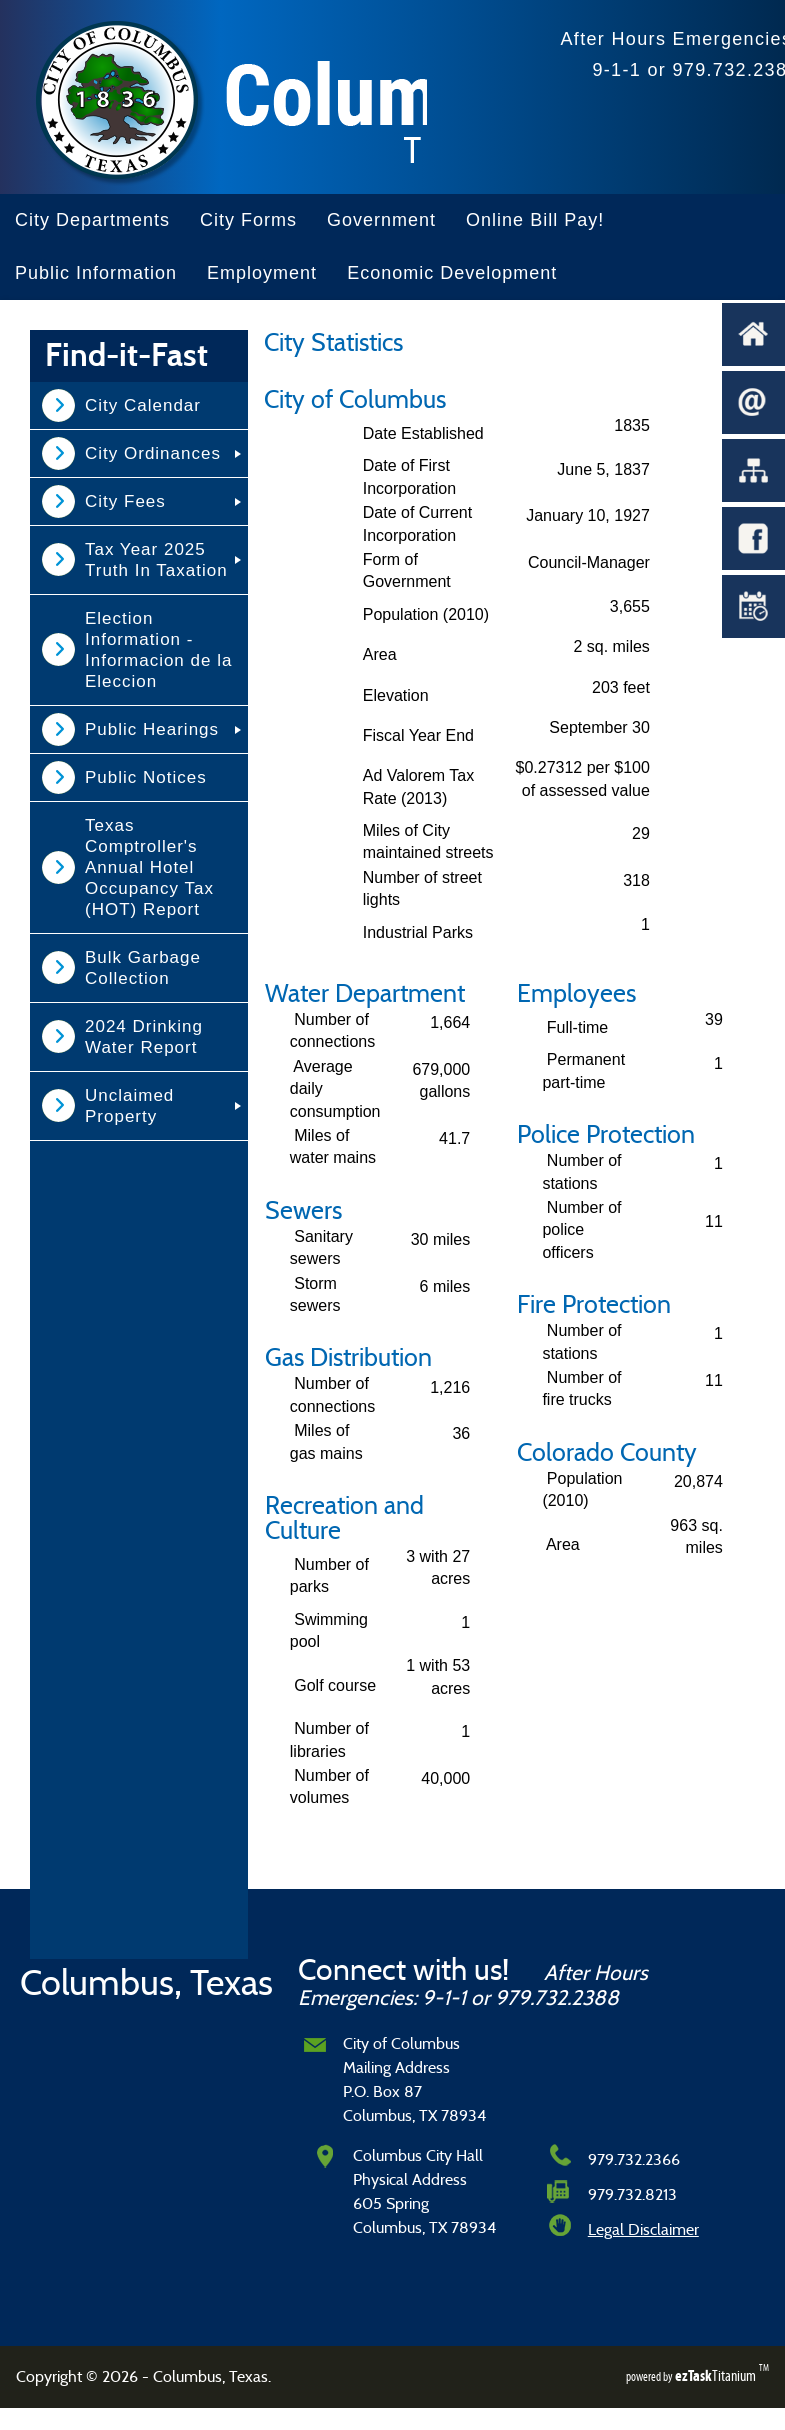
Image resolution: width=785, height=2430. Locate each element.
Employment (262, 273)
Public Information (96, 273)
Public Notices (146, 777)
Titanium (717, 2375)
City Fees (125, 501)
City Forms (248, 220)
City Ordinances (153, 453)
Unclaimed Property (129, 1106)
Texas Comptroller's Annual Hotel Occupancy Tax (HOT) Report (149, 867)
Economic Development (452, 273)
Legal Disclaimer (643, 2230)
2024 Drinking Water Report (144, 1037)
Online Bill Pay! (535, 220)
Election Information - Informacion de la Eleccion (158, 650)
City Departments (92, 220)
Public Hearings (152, 729)
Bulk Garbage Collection (143, 968)
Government (381, 220)
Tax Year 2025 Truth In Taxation (156, 560)
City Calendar (143, 405)
